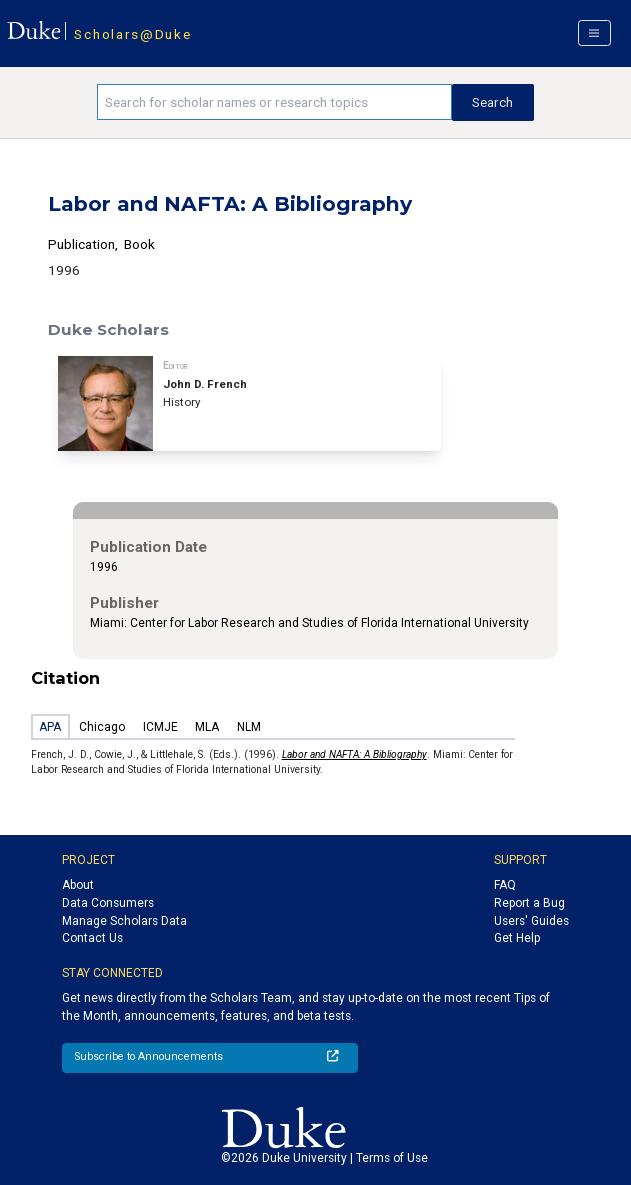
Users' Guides (531, 921)
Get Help (517, 938)
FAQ (505, 885)
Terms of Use (392, 1158)
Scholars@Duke (132, 34)
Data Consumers (108, 903)
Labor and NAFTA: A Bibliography (354, 754)
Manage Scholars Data (124, 921)
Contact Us (92, 938)
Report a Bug (529, 903)
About (78, 885)
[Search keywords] (274, 102)
